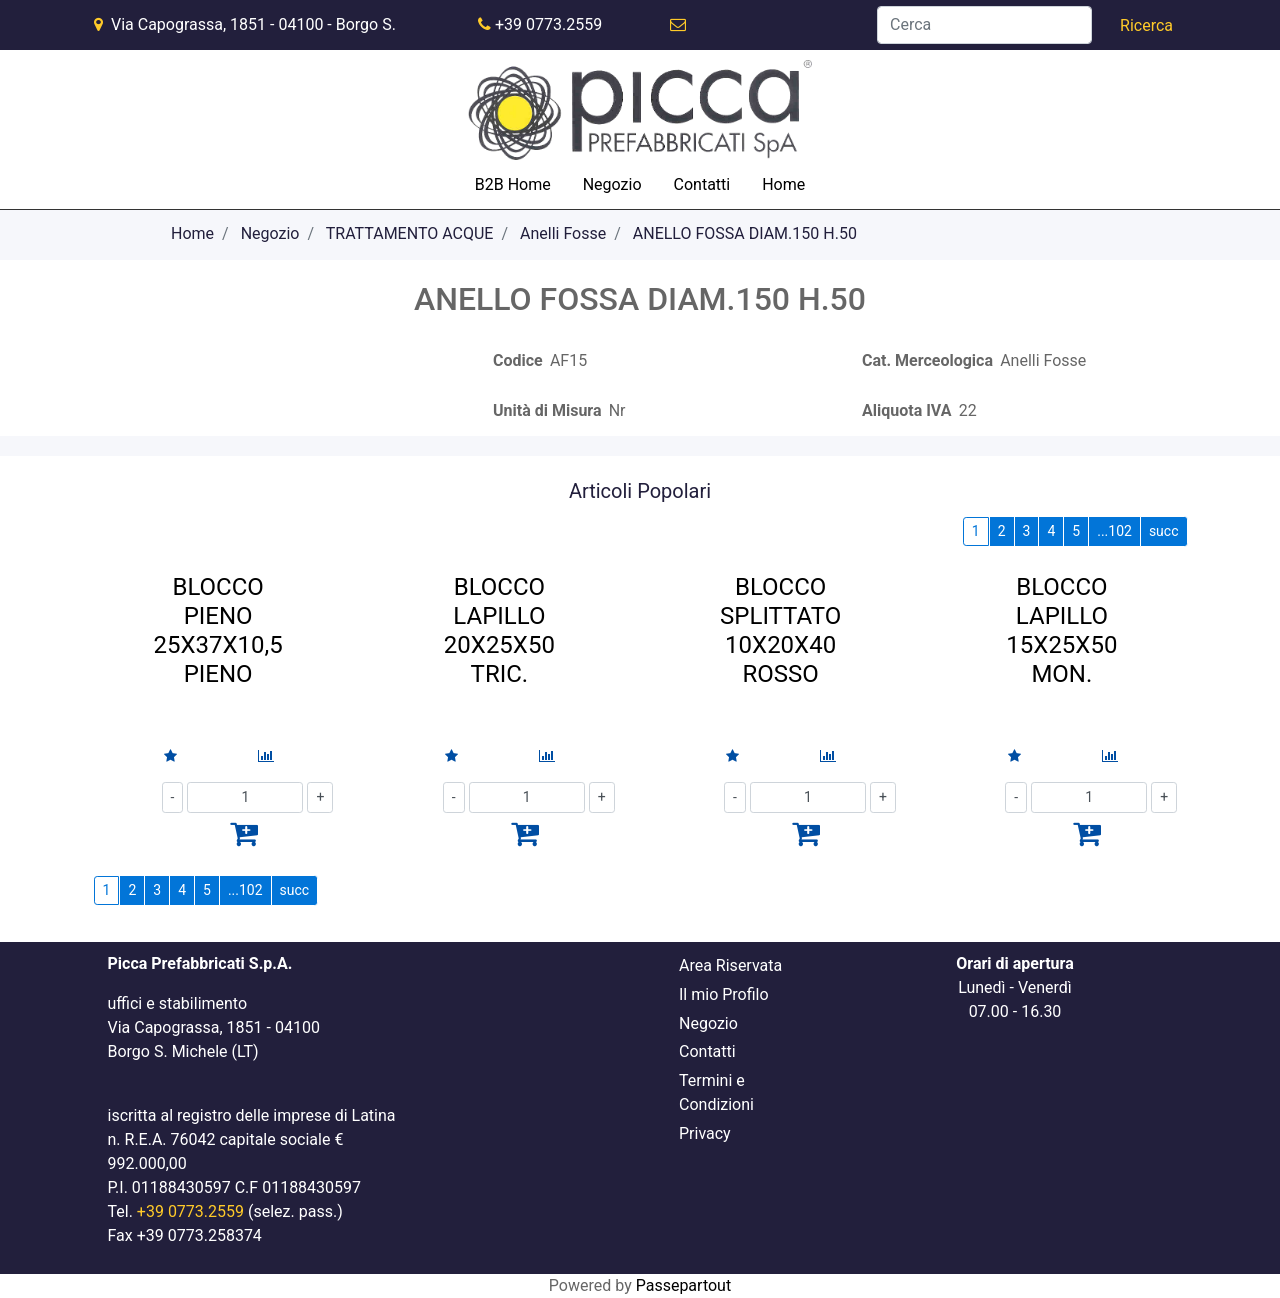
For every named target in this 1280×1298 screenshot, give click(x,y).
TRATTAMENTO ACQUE (410, 233)
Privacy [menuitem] (705, 1133)
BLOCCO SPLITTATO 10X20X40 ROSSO (780, 630)
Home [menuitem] (783, 184)
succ (1164, 531)
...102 (1114, 531)
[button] (1146, 26)
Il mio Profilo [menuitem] (724, 994)
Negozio (270, 233)
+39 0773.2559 (548, 24)
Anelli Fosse (563, 233)
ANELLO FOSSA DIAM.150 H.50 (745, 233)
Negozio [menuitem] (612, 184)
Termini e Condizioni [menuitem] (716, 1092)
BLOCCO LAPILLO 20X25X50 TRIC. (499, 630)
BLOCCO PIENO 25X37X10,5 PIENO (218, 630)
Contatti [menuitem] (702, 184)
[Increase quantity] (320, 797)
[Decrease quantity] (173, 797)
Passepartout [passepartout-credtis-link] (683, 1285)
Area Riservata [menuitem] (730, 965)
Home (192, 233)
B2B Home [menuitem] (513, 184)
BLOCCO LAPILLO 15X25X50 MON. (1061, 630)
